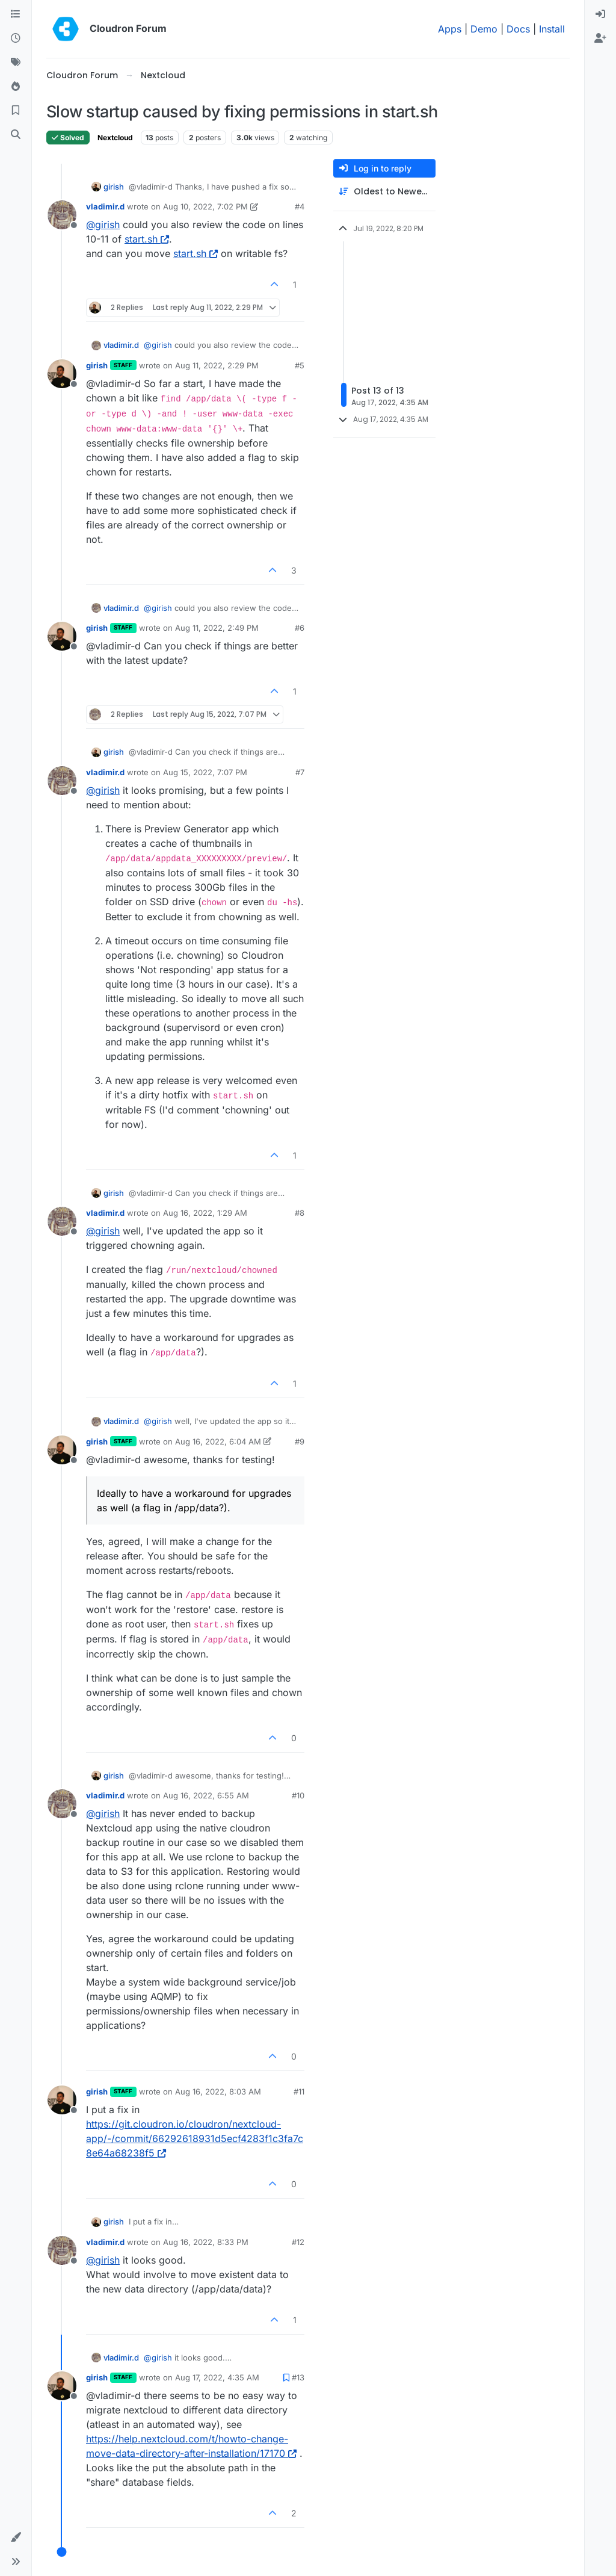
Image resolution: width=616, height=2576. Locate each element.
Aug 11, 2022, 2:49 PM (217, 628)
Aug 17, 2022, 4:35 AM (217, 2377)
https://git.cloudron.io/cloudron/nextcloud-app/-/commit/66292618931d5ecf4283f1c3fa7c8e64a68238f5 (194, 2138)
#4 (299, 206)
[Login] (600, 14)
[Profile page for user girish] (62, 373)
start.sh (147, 239)
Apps (449, 29)
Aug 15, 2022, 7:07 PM (205, 772)
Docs (518, 29)
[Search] (15, 134)
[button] (15, 2537)
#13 (298, 2377)
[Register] (600, 38)
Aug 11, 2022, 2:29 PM (217, 365)
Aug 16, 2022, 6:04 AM (218, 1441)
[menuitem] (600, 14)
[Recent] (15, 38)
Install (552, 29)
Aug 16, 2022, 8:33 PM (205, 2242)
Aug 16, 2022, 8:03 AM (218, 2091)
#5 (299, 365)
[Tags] (15, 62)
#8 (299, 1213)
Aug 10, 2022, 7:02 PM (205, 206)
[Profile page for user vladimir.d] (62, 214)
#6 (299, 628)
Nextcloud (115, 137)
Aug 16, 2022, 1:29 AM (205, 1213)
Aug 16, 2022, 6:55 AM (206, 1795)
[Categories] (15, 14)
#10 (298, 1795)
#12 (298, 2242)
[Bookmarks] (15, 110)
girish (113, 186)
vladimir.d (105, 206)
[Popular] (15, 86)
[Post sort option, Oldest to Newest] (384, 191)
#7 (299, 772)
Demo (483, 29)
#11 (299, 2091)
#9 (299, 1441)
